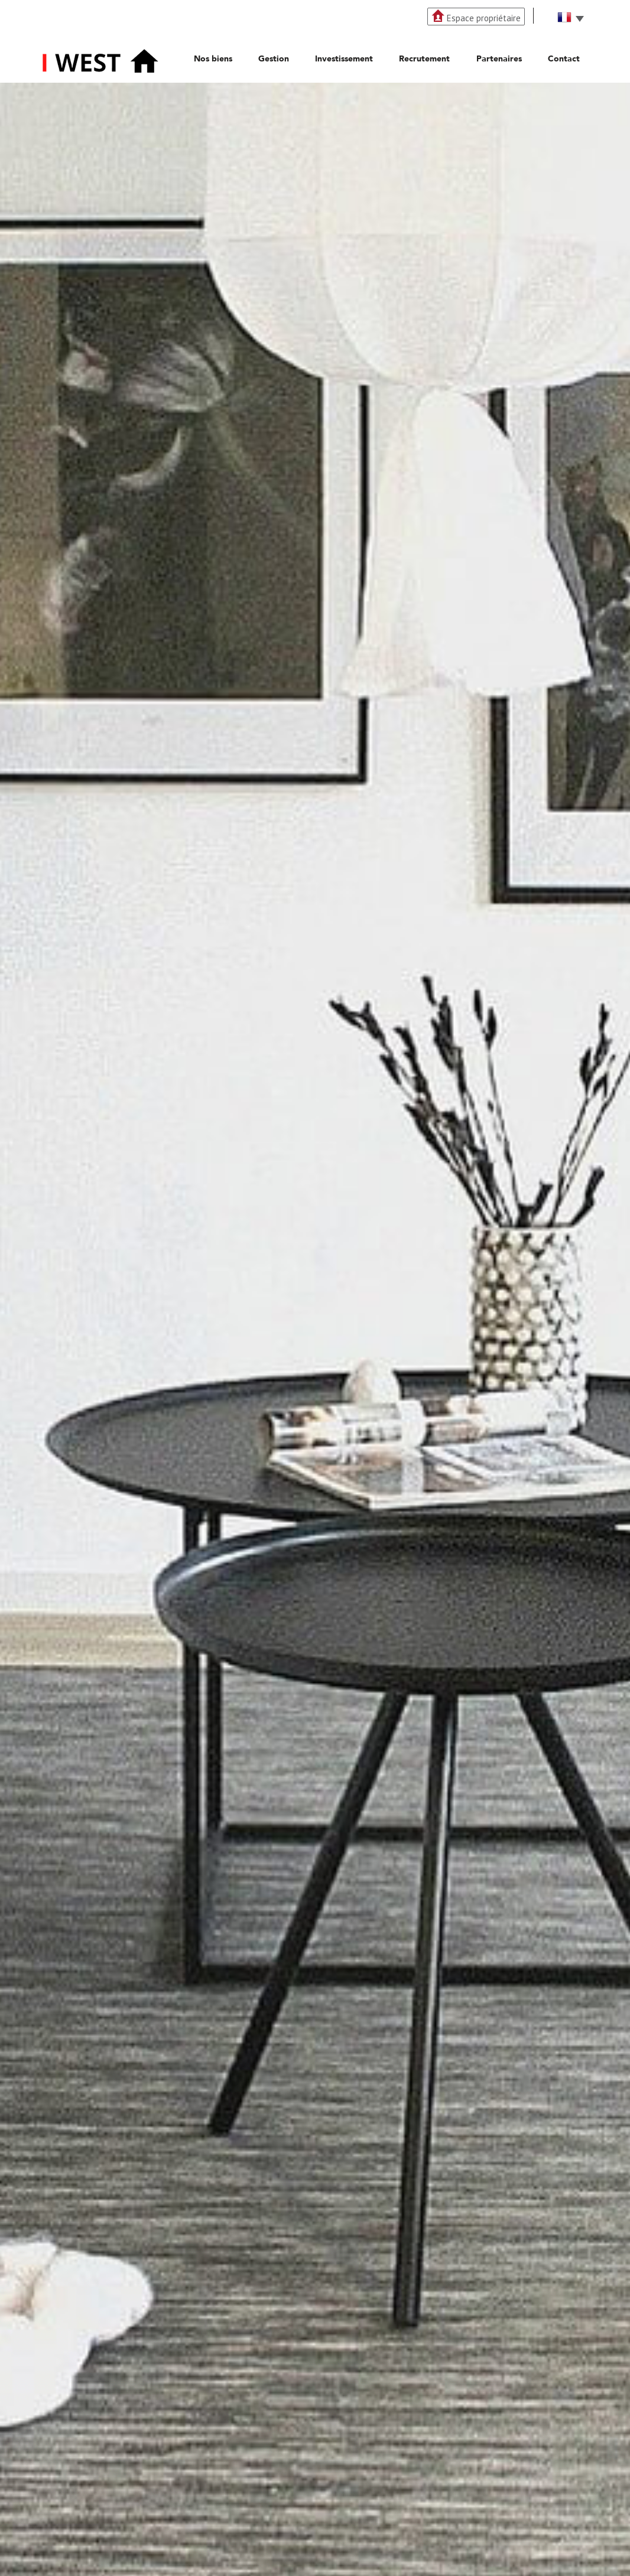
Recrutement (424, 58)
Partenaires (499, 58)
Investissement (344, 58)
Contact (564, 58)
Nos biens (213, 58)
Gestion (273, 58)
